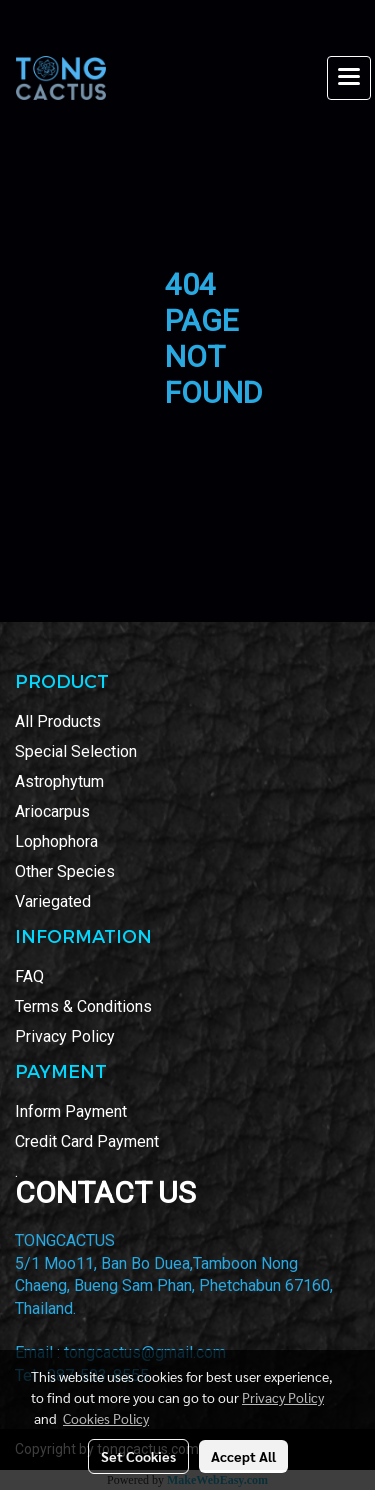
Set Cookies (138, 1456)
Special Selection (76, 751)
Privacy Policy (65, 1036)
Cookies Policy (106, 1418)
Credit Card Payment (87, 1141)
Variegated (53, 901)
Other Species (65, 871)
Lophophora (56, 841)
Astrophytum (59, 781)
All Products (58, 721)
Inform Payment (71, 1111)
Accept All (243, 1456)
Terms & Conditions (83, 1006)
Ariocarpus (52, 811)
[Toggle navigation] (349, 78)
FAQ (29, 976)
